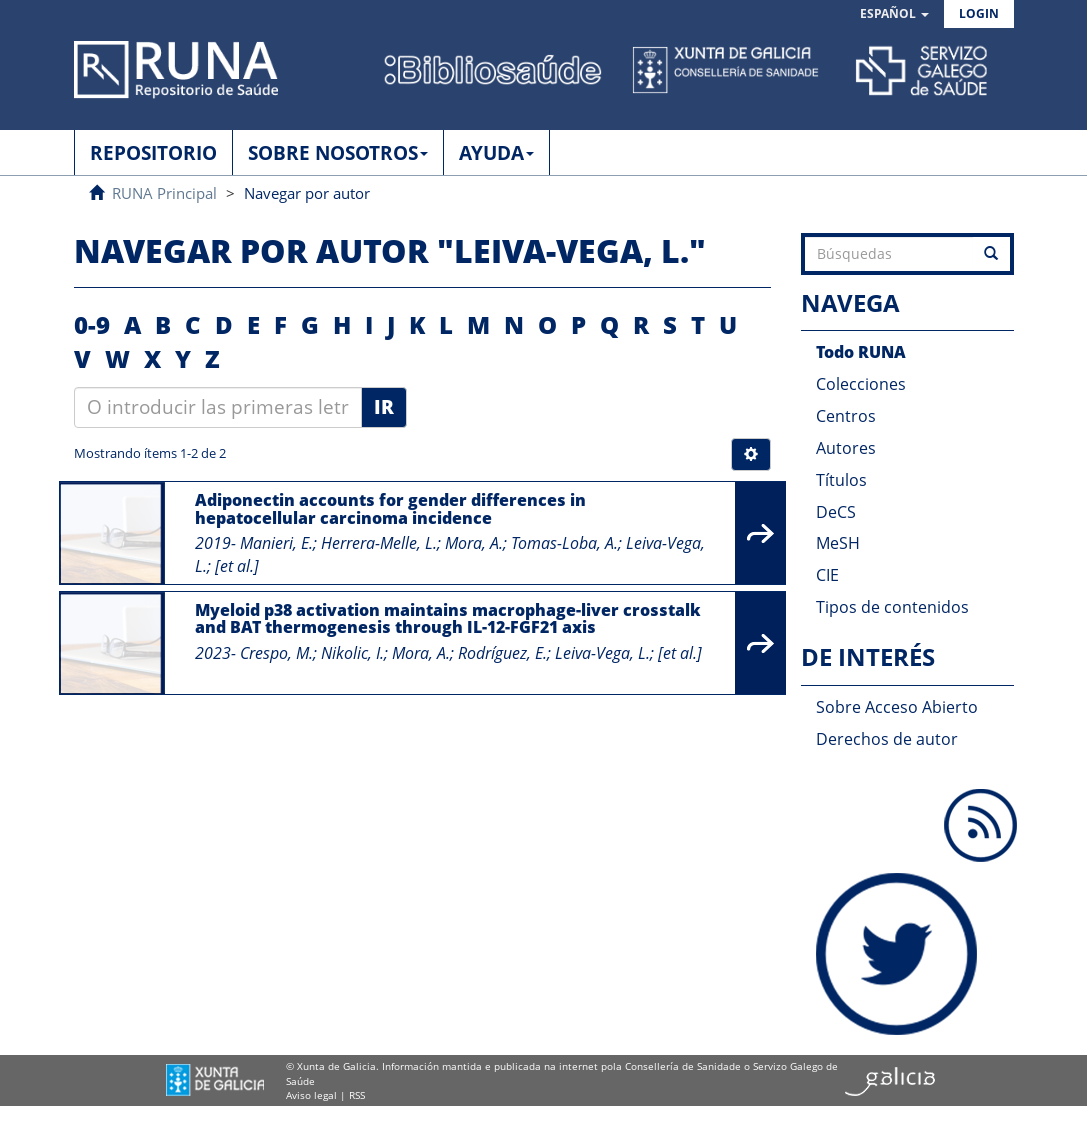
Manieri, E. (276, 543)
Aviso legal (311, 1095)
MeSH (838, 543)
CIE (827, 575)
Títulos (841, 480)
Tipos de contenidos (892, 607)
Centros (846, 416)
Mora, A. (474, 543)
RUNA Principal (164, 193)
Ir (384, 407)
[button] (894, 14)
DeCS (836, 512)
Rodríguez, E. (502, 653)
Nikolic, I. (352, 653)
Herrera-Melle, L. (379, 543)
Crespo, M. (276, 653)
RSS (357, 1095)
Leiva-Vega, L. (602, 653)
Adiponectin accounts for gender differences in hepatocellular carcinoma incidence (390, 509)
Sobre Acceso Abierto (897, 707)
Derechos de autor (887, 739)
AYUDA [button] (496, 153)
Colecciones (861, 384)
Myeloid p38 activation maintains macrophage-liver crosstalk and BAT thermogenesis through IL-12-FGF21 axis (448, 619)
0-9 (92, 324)
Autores (846, 448)
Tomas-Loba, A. (564, 543)
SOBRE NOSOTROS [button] (338, 153)
